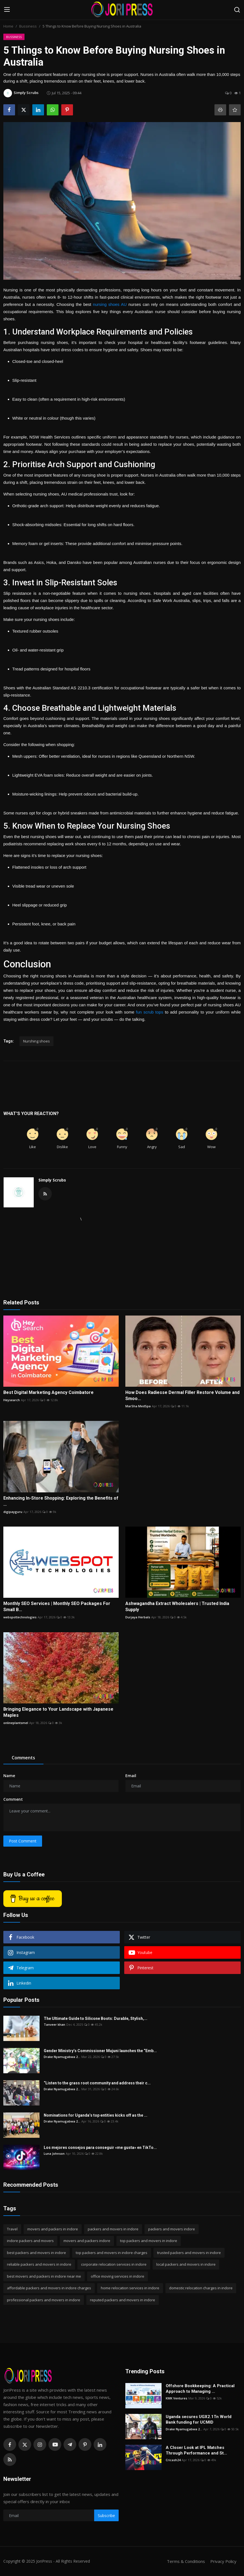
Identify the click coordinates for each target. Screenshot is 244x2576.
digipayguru (12, 1512)
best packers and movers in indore (36, 2252)
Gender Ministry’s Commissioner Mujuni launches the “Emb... (100, 2051)
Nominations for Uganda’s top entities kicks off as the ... (95, 2115)
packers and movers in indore (113, 2228)
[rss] (9, 2459)
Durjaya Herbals (137, 1617)
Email (130, 1775)
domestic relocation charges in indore (201, 2287)
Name (9, 1775)
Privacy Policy (223, 2561)
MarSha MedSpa (138, 1406)
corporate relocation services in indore (114, 2264)
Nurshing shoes (36, 1041)
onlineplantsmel (15, 1723)
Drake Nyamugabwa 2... (62, 2057)
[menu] (7, 10)
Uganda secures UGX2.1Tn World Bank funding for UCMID (198, 2419)
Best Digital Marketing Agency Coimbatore (48, 1392)
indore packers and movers (30, 2240)
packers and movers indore (171, 2228)
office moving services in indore (117, 2276)
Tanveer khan (54, 2024)
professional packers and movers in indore (43, 2299)
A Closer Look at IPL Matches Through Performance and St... (196, 2450)
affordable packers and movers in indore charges (49, 2287)
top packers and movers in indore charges (111, 2252)
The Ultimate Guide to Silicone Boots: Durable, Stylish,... (95, 2018)
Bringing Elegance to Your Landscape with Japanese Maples (58, 1712)
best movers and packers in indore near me (44, 2276)
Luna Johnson (54, 2153)
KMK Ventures (176, 2398)
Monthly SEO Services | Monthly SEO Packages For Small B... (56, 1606)
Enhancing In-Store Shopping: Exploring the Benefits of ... (60, 1501)
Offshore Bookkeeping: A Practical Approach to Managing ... (200, 2388)
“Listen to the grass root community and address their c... (97, 2083)
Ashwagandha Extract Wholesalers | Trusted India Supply (177, 1606)
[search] (237, 10)
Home (8, 26)
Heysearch (11, 1400)
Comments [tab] (23, 1758)
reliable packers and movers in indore (39, 2264)
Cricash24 (173, 2460)
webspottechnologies (19, 1617)
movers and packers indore (87, 2240)
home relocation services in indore (130, 2287)
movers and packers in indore (52, 2228)
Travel (12, 2228)
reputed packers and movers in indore (122, 2299)
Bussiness (28, 26)
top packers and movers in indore (148, 2240)
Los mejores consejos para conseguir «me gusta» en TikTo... (100, 2147)
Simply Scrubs (52, 1180)
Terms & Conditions (186, 2561)
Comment (13, 1799)
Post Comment (22, 1841)
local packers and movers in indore (186, 2264)
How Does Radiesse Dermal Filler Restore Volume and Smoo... (182, 1395)
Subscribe (106, 2515)
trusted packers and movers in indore (189, 2252)
